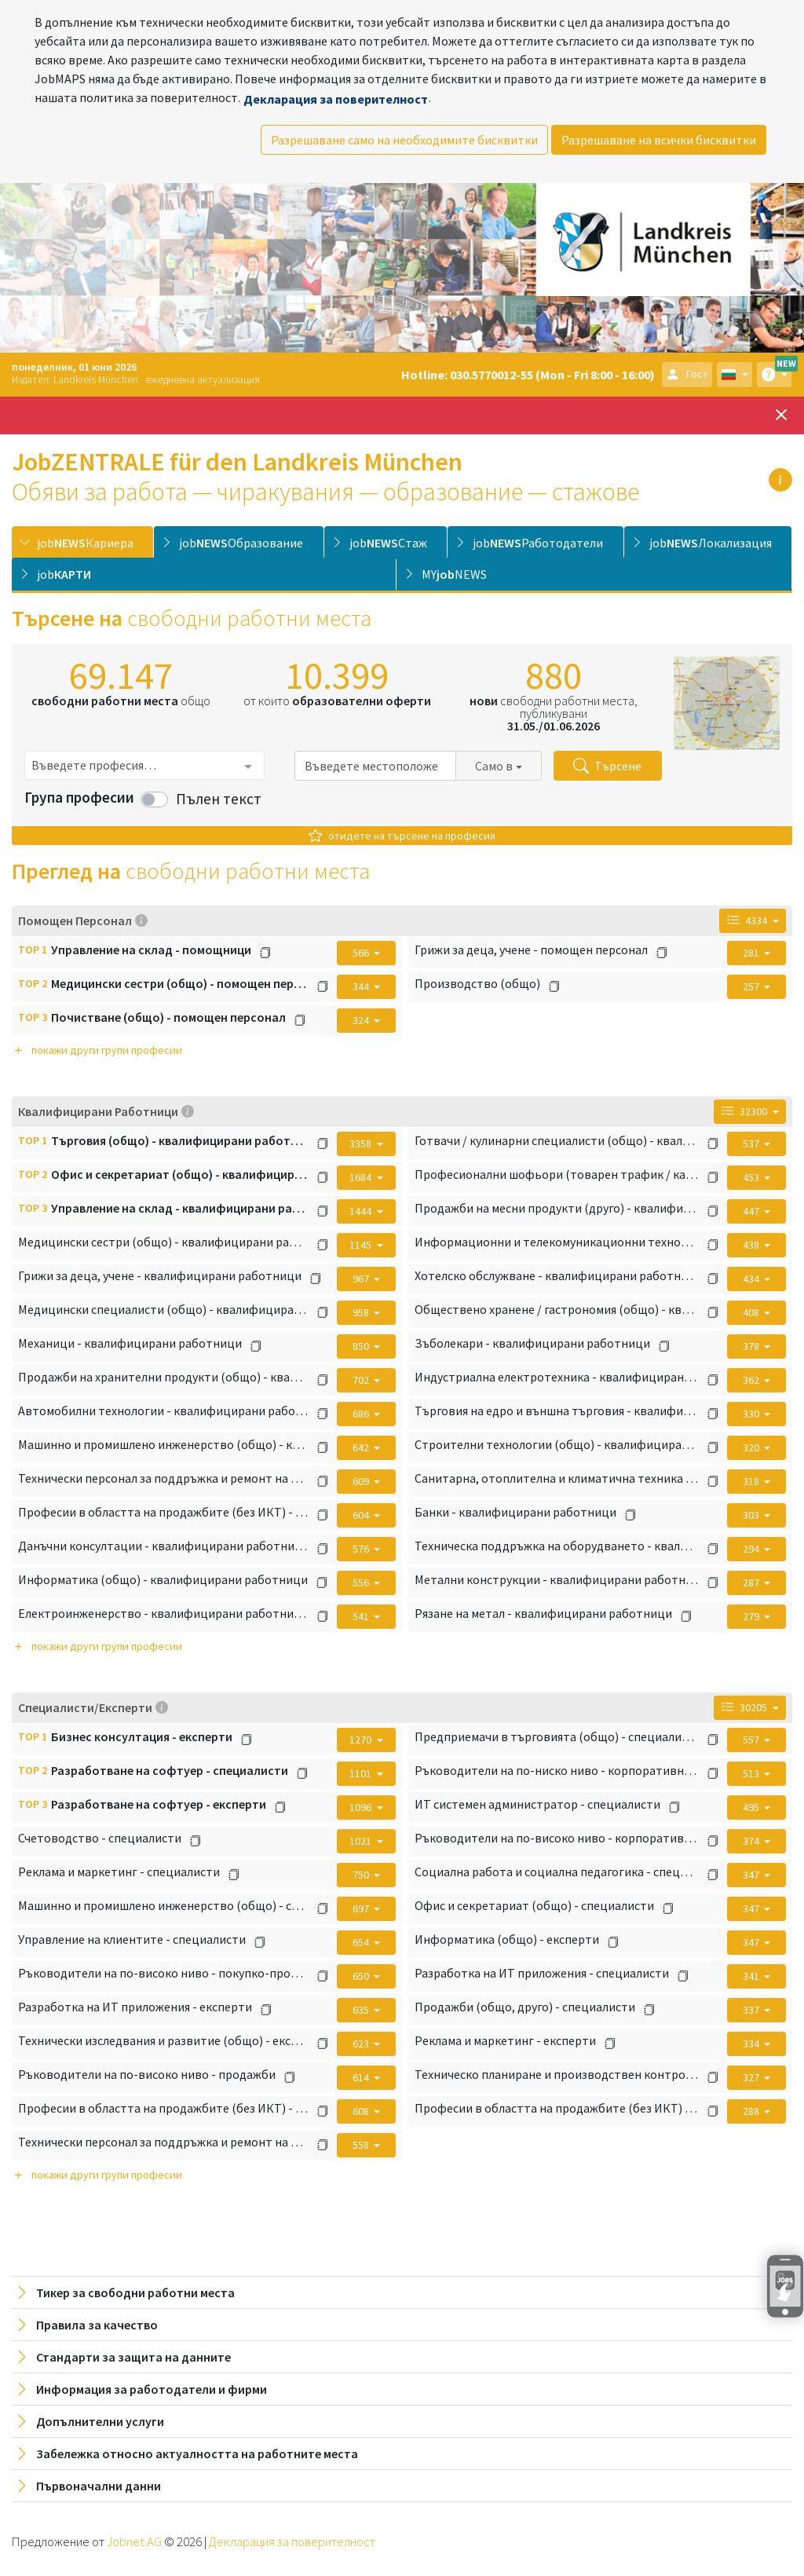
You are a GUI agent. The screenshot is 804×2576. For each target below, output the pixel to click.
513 (752, 1773)
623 (362, 2043)
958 (362, 1312)
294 (752, 1549)
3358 (361, 1143)
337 (752, 2010)
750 (362, 1875)
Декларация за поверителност (335, 99)
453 (752, 1177)
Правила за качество (86, 2325)
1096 (361, 1807)
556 (362, 1582)
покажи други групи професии (97, 1050)
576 (362, 1549)
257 (752, 986)
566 (362, 953)
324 (362, 1020)
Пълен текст (218, 798)
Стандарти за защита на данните (122, 2357)
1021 (361, 1841)
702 (362, 1380)
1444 (361, 1211)
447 (752, 1211)
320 (752, 1447)
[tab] (82, 542)
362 (752, 1380)
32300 (745, 1111)
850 (362, 1346)
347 (752, 1875)
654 (362, 1942)
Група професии (79, 797)
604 (362, 1515)
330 (752, 1414)
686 (362, 1414)
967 (362, 1279)
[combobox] (144, 765)
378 (752, 1346)
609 (362, 1481)
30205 (745, 1707)
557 (752, 1740)
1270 (361, 1740)
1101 (361, 1773)
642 (362, 1447)
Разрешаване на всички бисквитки (658, 140)
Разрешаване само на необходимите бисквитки (404, 140)
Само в (494, 766)
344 (362, 986)
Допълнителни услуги (89, 2421)
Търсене (607, 766)
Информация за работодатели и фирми (140, 2389)
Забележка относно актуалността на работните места (186, 2453)
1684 (361, 1177)
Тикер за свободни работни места (124, 2292)
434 (752, 1279)
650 (362, 1976)
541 (362, 1616)
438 (752, 1245)
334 (752, 2043)
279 (752, 1616)
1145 (361, 1245)
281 (752, 953)
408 (752, 1312)
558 (362, 2145)
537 (752, 1143)
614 (362, 2077)
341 (752, 1976)
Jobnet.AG (135, 2541)
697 (362, 1908)
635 (362, 2010)
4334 (748, 920)
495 (752, 1807)
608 (362, 2111)
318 (752, 1481)
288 (752, 2111)
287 (752, 1582)
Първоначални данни (87, 2486)
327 (752, 2077)
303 (752, 1515)
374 (752, 1841)
